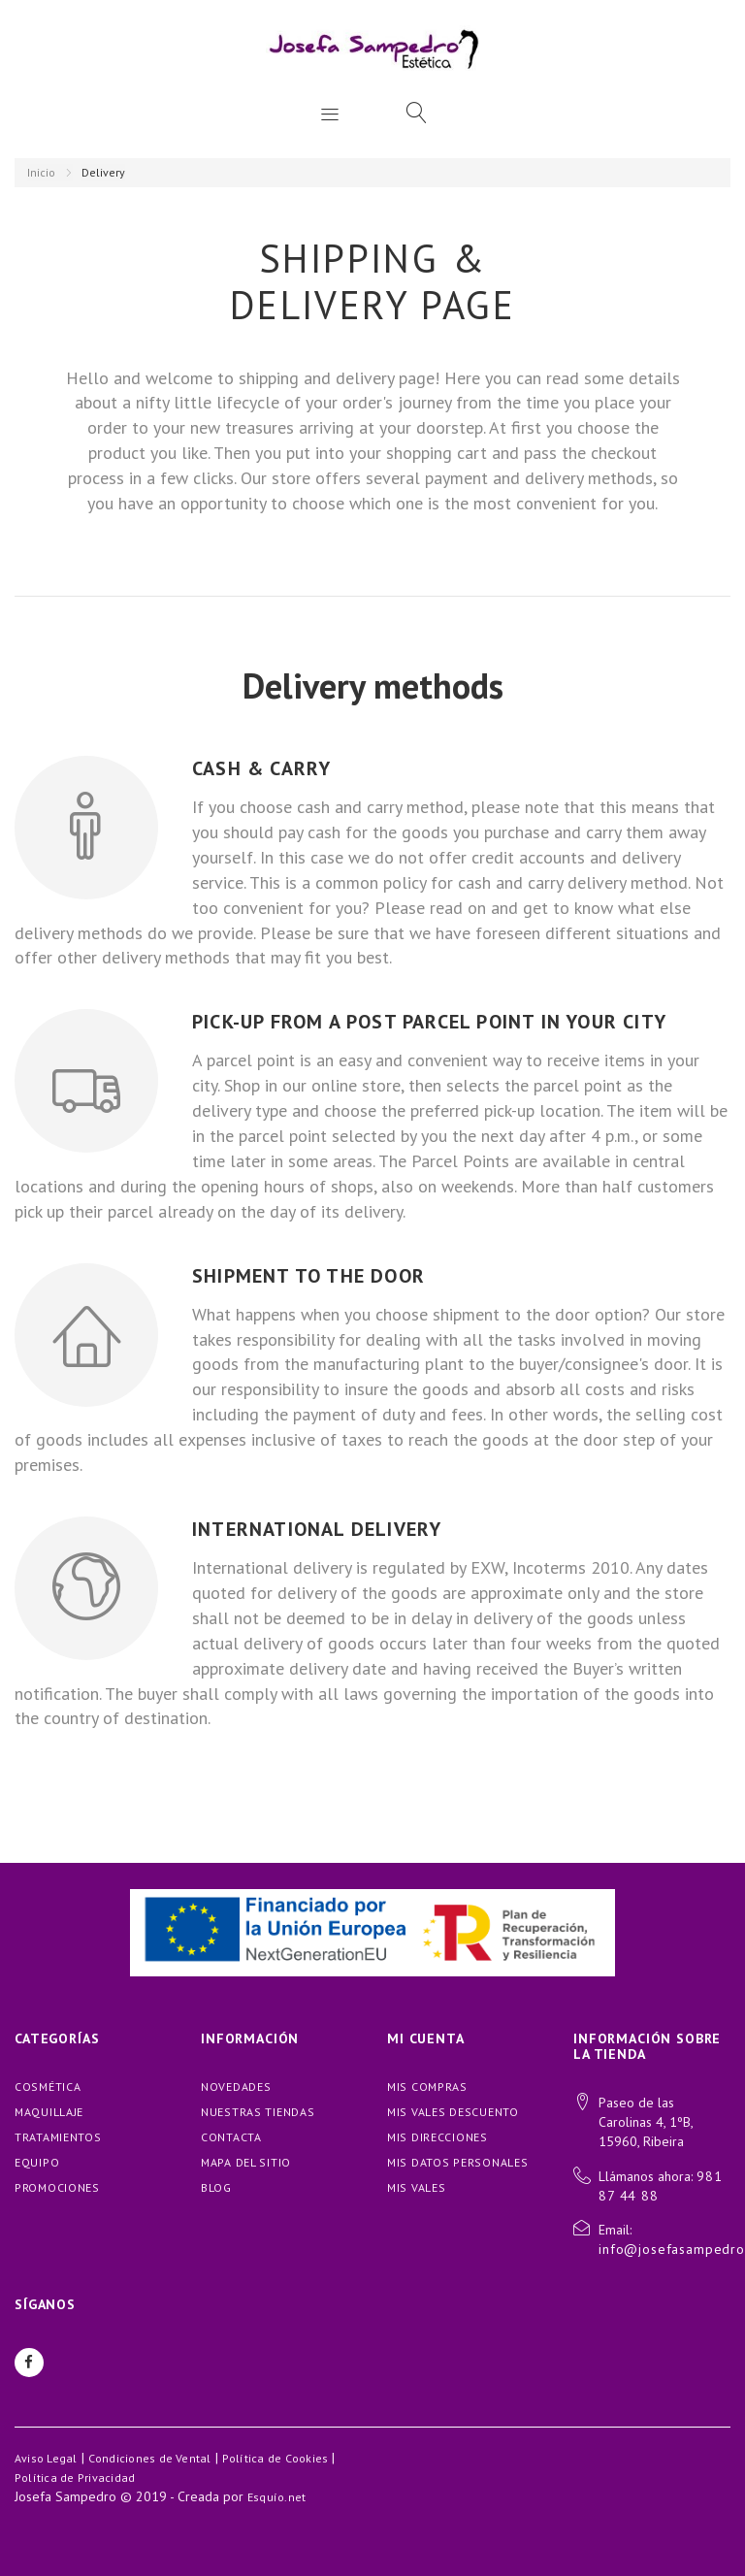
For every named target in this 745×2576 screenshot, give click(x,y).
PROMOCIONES (57, 2187)
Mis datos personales (457, 2162)
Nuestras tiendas (258, 2111)
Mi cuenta (426, 2038)
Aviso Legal (46, 2458)
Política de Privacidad (75, 2477)
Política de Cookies (275, 2458)
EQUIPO (37, 2162)
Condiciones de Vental (149, 2458)
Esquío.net (276, 2497)
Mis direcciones (437, 2137)
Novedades (236, 2086)
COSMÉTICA (48, 2086)
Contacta (231, 2137)
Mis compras (427, 2086)
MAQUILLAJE (49, 2111)
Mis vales (416, 2187)
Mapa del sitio (246, 2162)
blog (216, 2187)
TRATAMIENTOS (58, 2137)
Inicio (41, 172)
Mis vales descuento (453, 2111)
